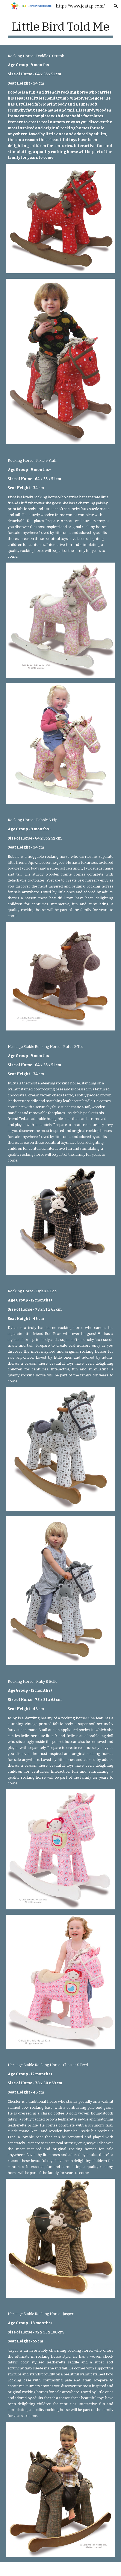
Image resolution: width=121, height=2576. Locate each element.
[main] (60, 29)
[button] (5, 6)
